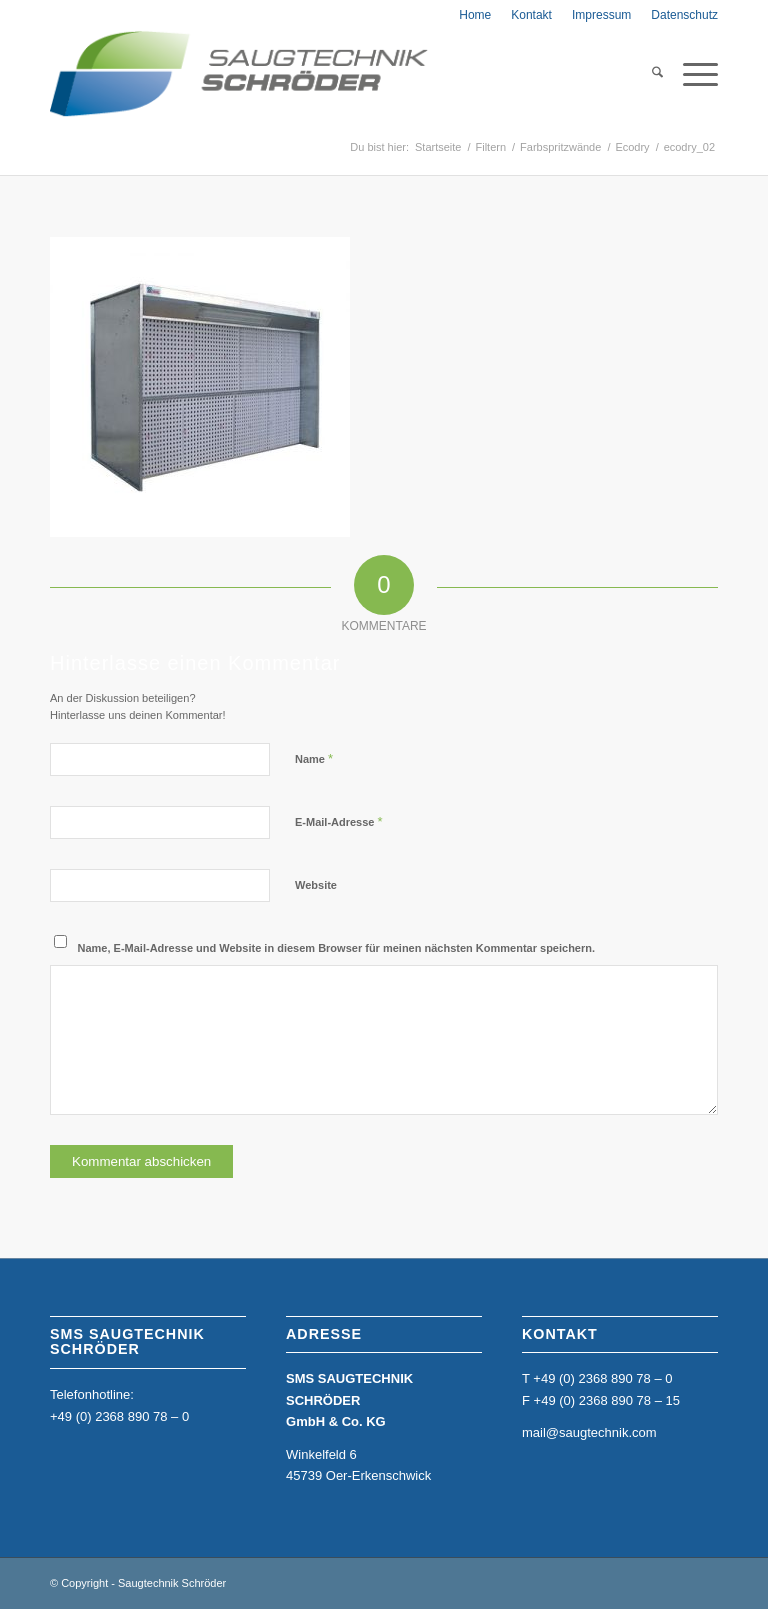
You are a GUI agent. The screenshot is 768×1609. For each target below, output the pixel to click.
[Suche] (647, 74)
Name (314, 758)
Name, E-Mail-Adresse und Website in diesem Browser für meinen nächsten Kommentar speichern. (337, 948)
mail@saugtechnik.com (589, 1432)
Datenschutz (684, 15)
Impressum (601, 15)
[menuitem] (475, 15)
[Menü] (690, 74)
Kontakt (531, 15)
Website (316, 885)
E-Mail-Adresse (339, 821)
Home (475, 15)
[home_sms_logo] (239, 74)
